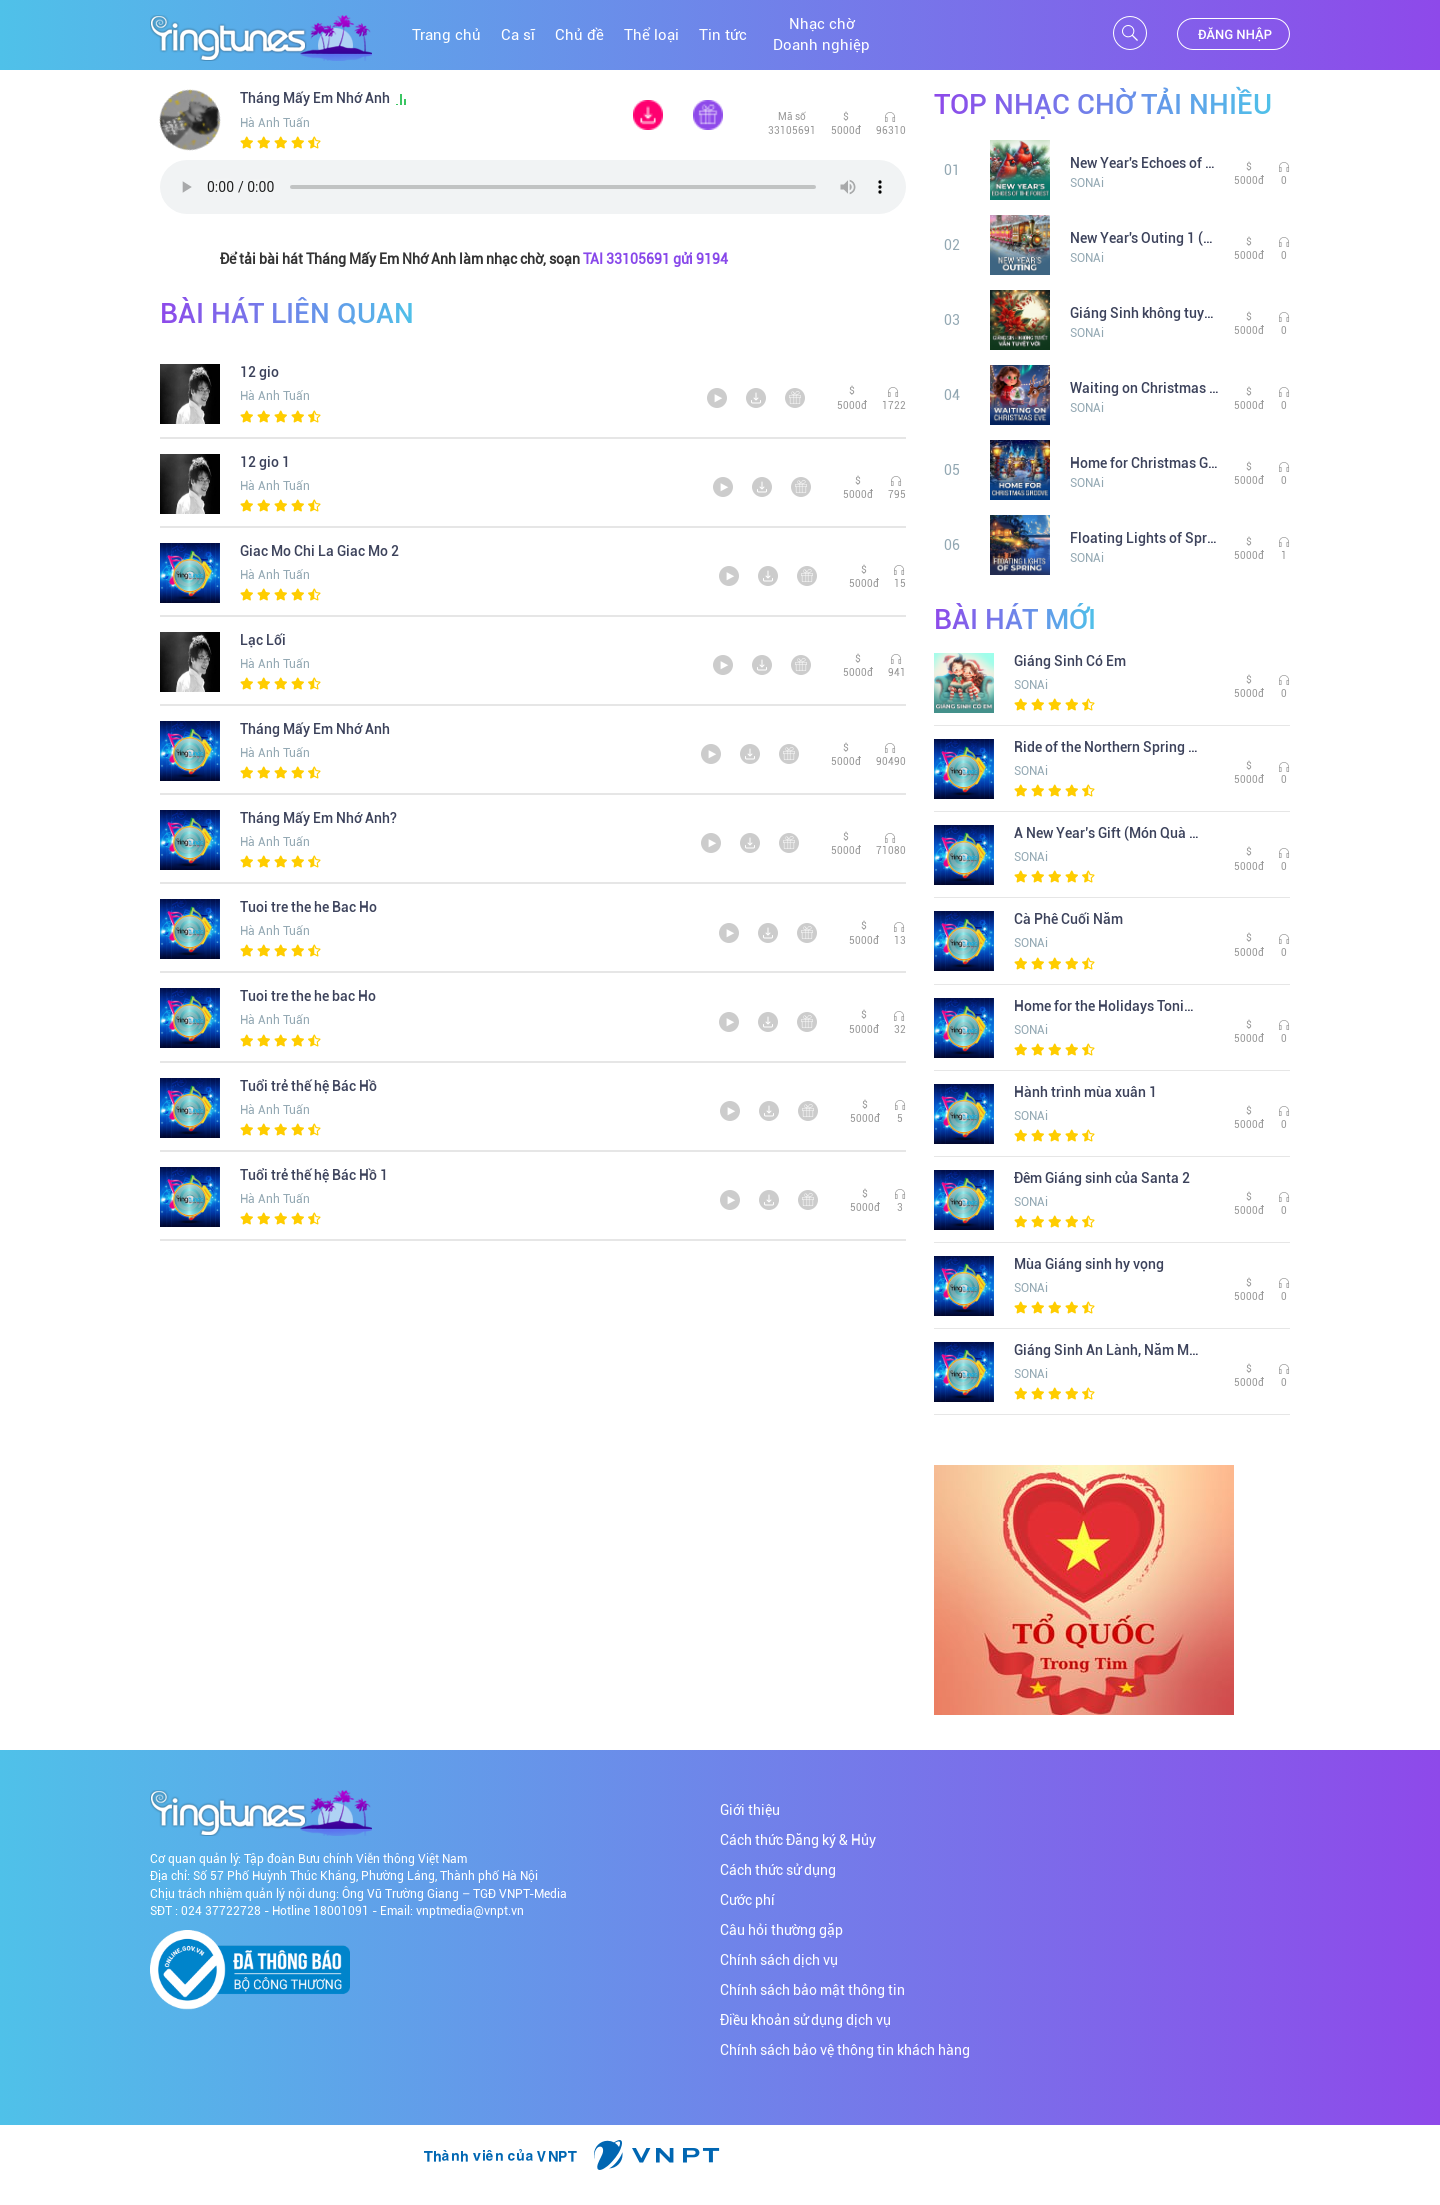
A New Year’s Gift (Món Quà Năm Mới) (1107, 833)
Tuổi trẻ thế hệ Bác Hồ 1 (314, 1175)
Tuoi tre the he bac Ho (308, 996)
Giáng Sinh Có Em (1070, 661)
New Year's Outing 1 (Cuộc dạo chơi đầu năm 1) (1144, 238)
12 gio (259, 372)
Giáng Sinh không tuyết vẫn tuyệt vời (1144, 313)
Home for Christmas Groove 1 (1144, 463)
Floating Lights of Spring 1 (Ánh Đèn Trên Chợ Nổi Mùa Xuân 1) (1144, 538)
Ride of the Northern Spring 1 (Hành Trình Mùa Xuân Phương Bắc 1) (1107, 747)
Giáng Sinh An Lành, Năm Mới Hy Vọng (1107, 1350)
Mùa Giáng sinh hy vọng (1089, 1264)
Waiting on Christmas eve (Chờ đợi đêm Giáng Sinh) (1144, 388)
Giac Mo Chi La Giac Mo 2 (319, 551)
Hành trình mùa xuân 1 (1085, 1092)
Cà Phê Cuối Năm (1068, 919)
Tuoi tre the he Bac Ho (308, 907)
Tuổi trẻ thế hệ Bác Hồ (308, 1086)
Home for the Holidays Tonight (1107, 1006)
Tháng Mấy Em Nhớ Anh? (318, 818)
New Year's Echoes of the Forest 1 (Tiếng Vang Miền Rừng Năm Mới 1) (1144, 163)
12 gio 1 (265, 462)
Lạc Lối (263, 640)
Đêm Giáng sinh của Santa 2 (1102, 1178)
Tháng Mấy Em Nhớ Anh (324, 98)
